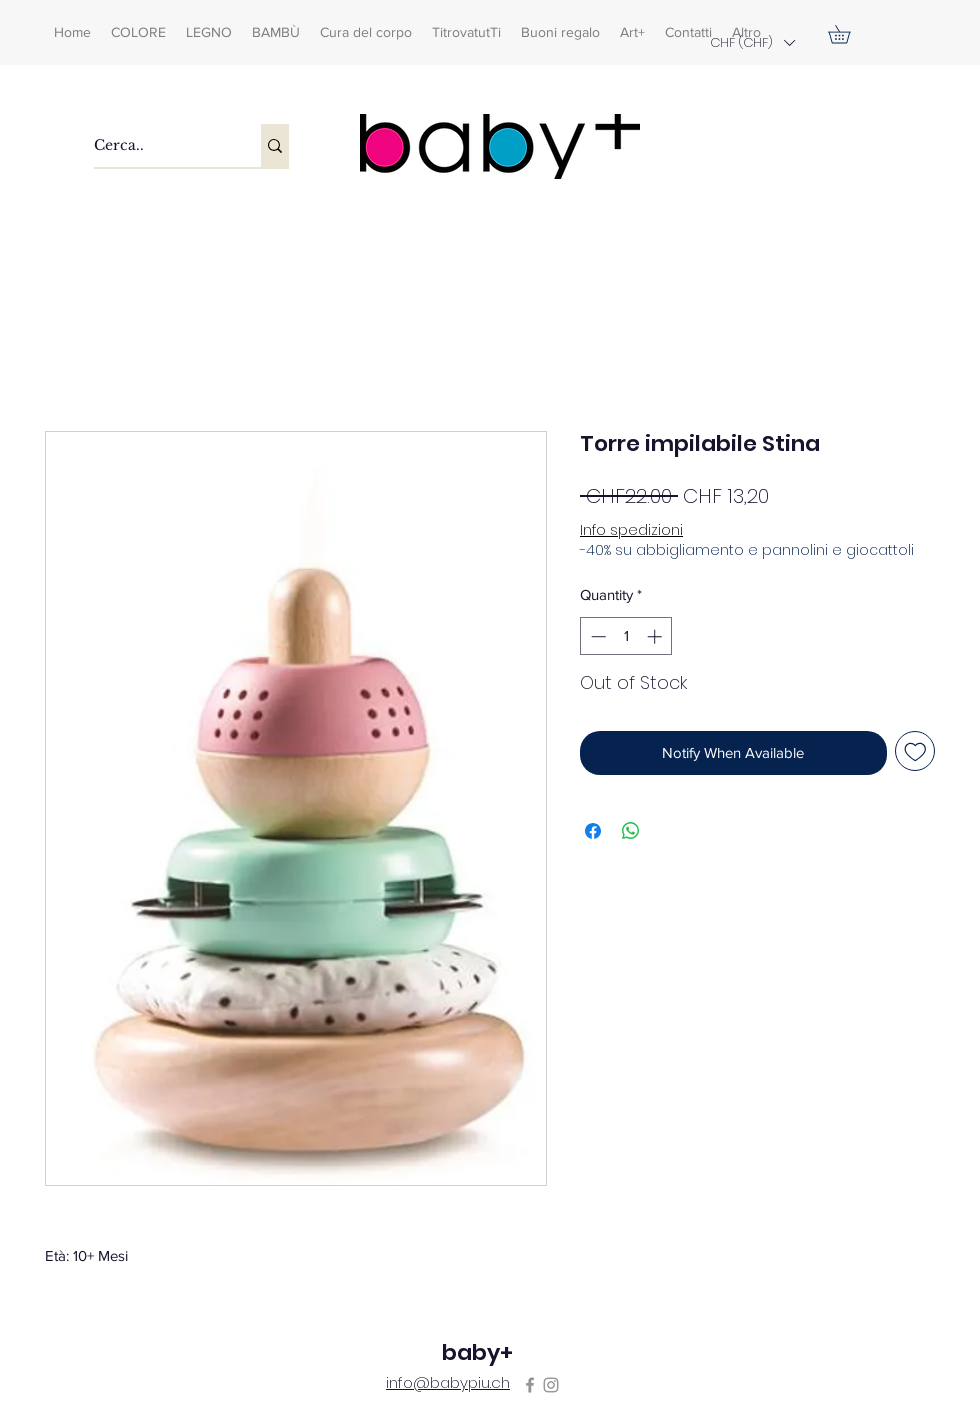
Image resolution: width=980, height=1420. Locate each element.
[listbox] (752, 42)
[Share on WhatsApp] (631, 831)
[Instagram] (551, 1385)
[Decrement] (596, 636)
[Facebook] (530, 1385)
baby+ (477, 1352)
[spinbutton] (626, 636)
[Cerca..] (156, 145)
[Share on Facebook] (593, 831)
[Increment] (656, 636)
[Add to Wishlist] (915, 751)
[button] (752, 42)
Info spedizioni (631, 530)
